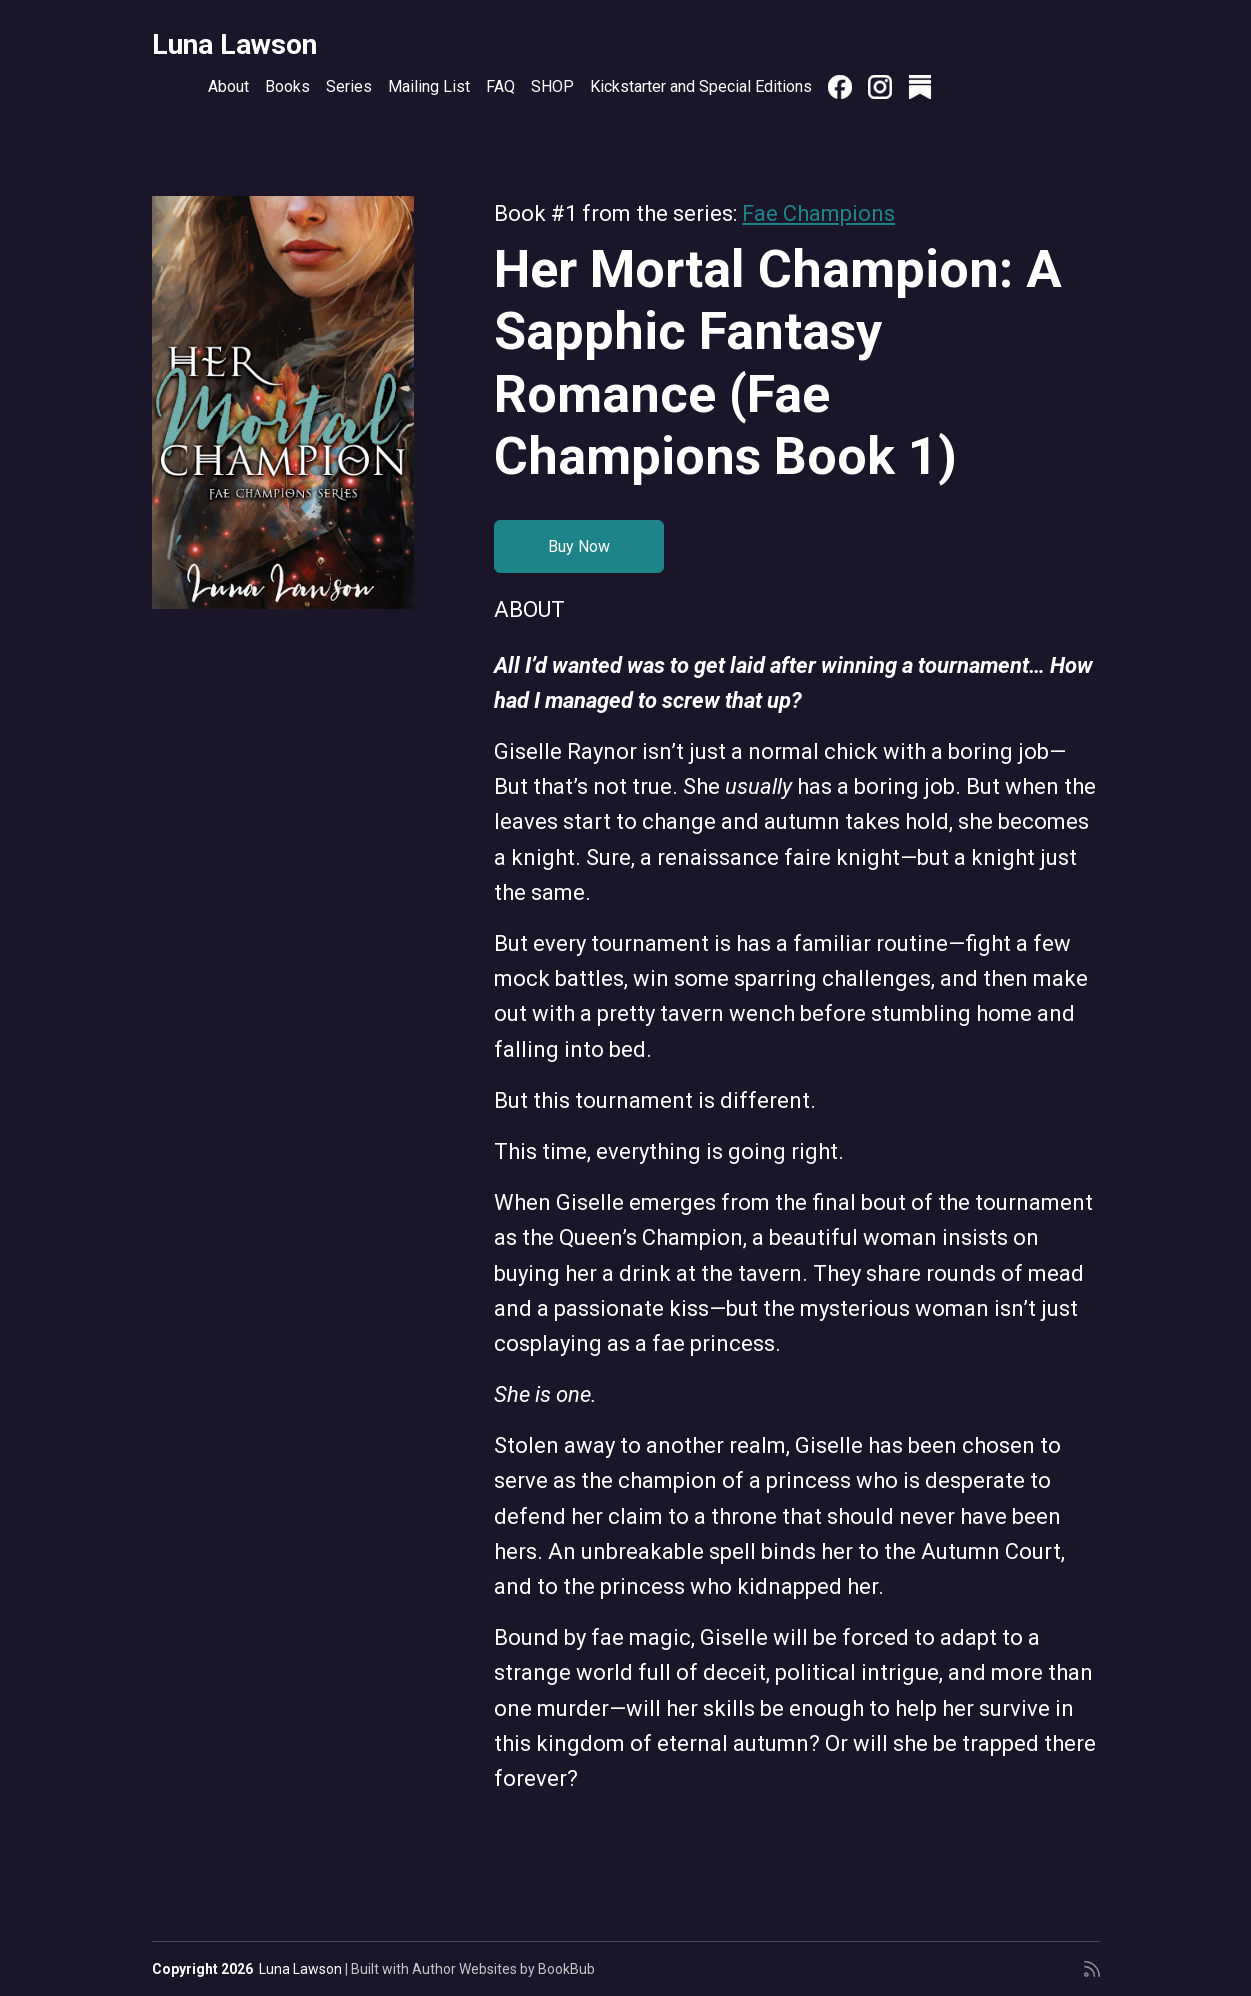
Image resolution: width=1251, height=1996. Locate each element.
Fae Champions (818, 213)
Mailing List (429, 86)
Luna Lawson (234, 44)
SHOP (552, 86)
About (228, 86)
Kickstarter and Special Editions (701, 86)
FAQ (500, 86)
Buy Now (579, 546)
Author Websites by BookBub (503, 1969)
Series (349, 86)
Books (287, 86)
